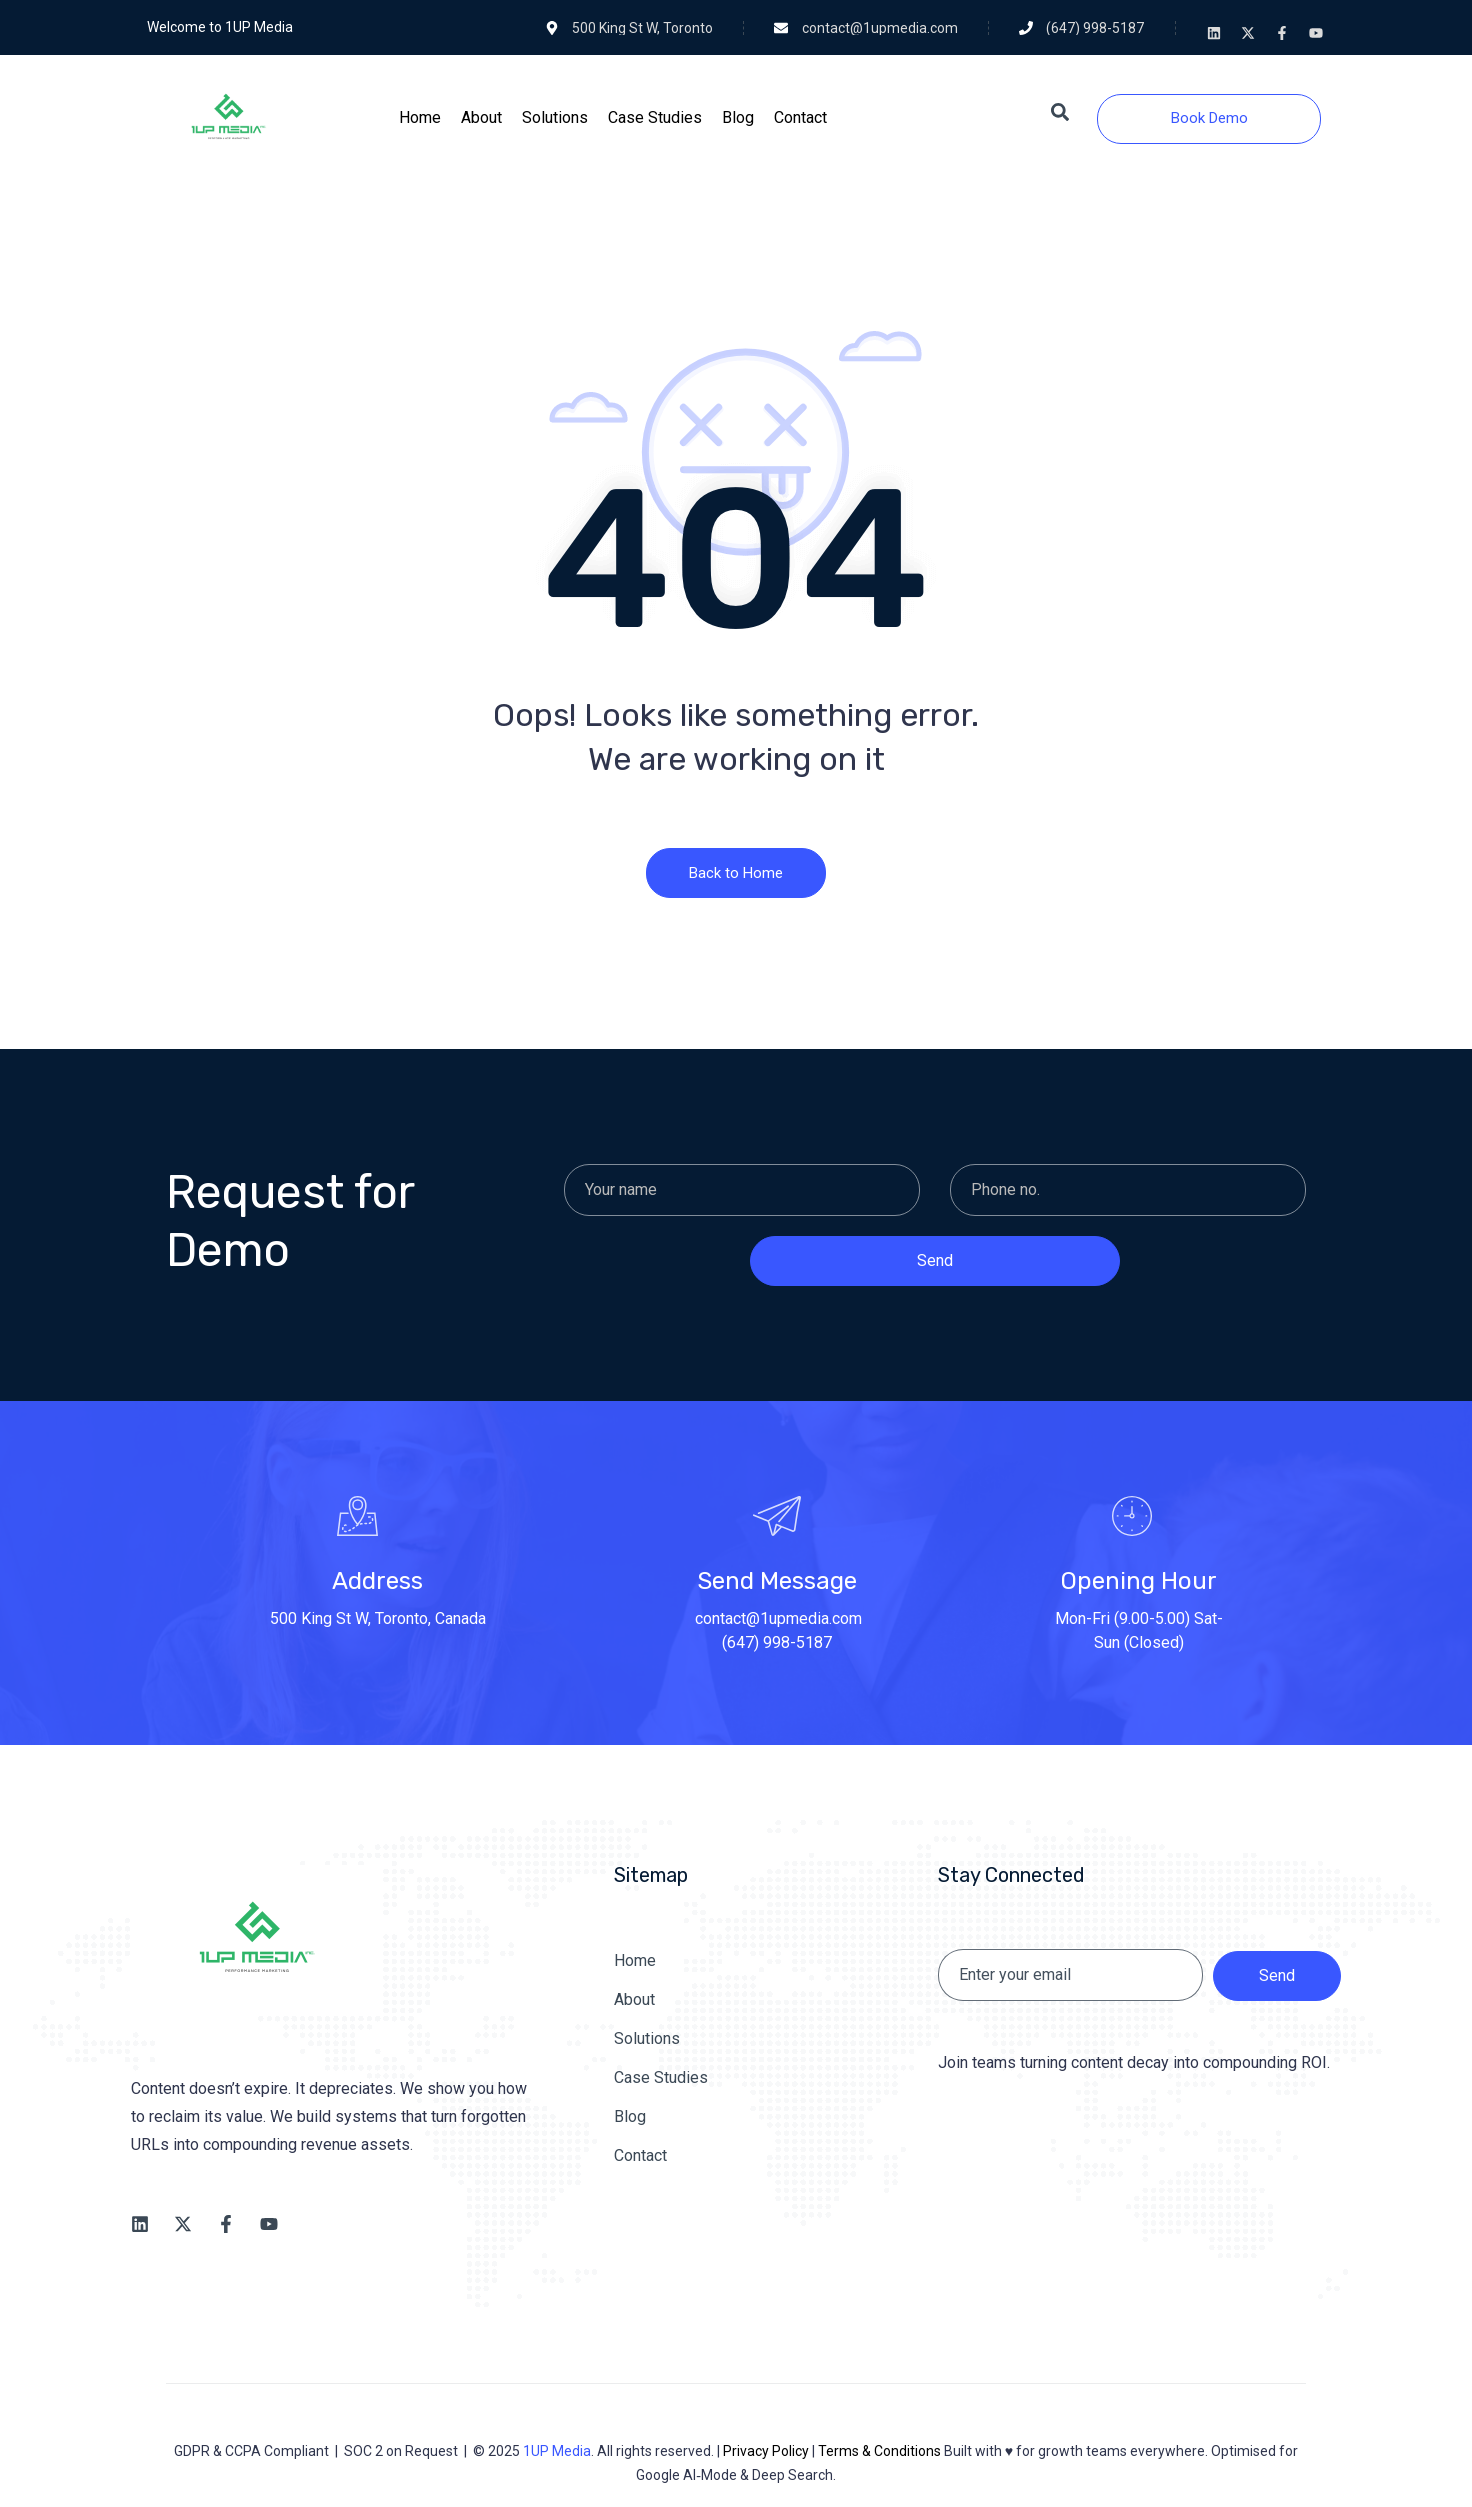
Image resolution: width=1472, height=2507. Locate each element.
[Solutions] (555, 118)
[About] (481, 118)
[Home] (420, 118)
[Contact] (800, 118)
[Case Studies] (655, 118)
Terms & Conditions (879, 2451)
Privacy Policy (766, 2451)
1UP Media (557, 2451)
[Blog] (738, 118)
